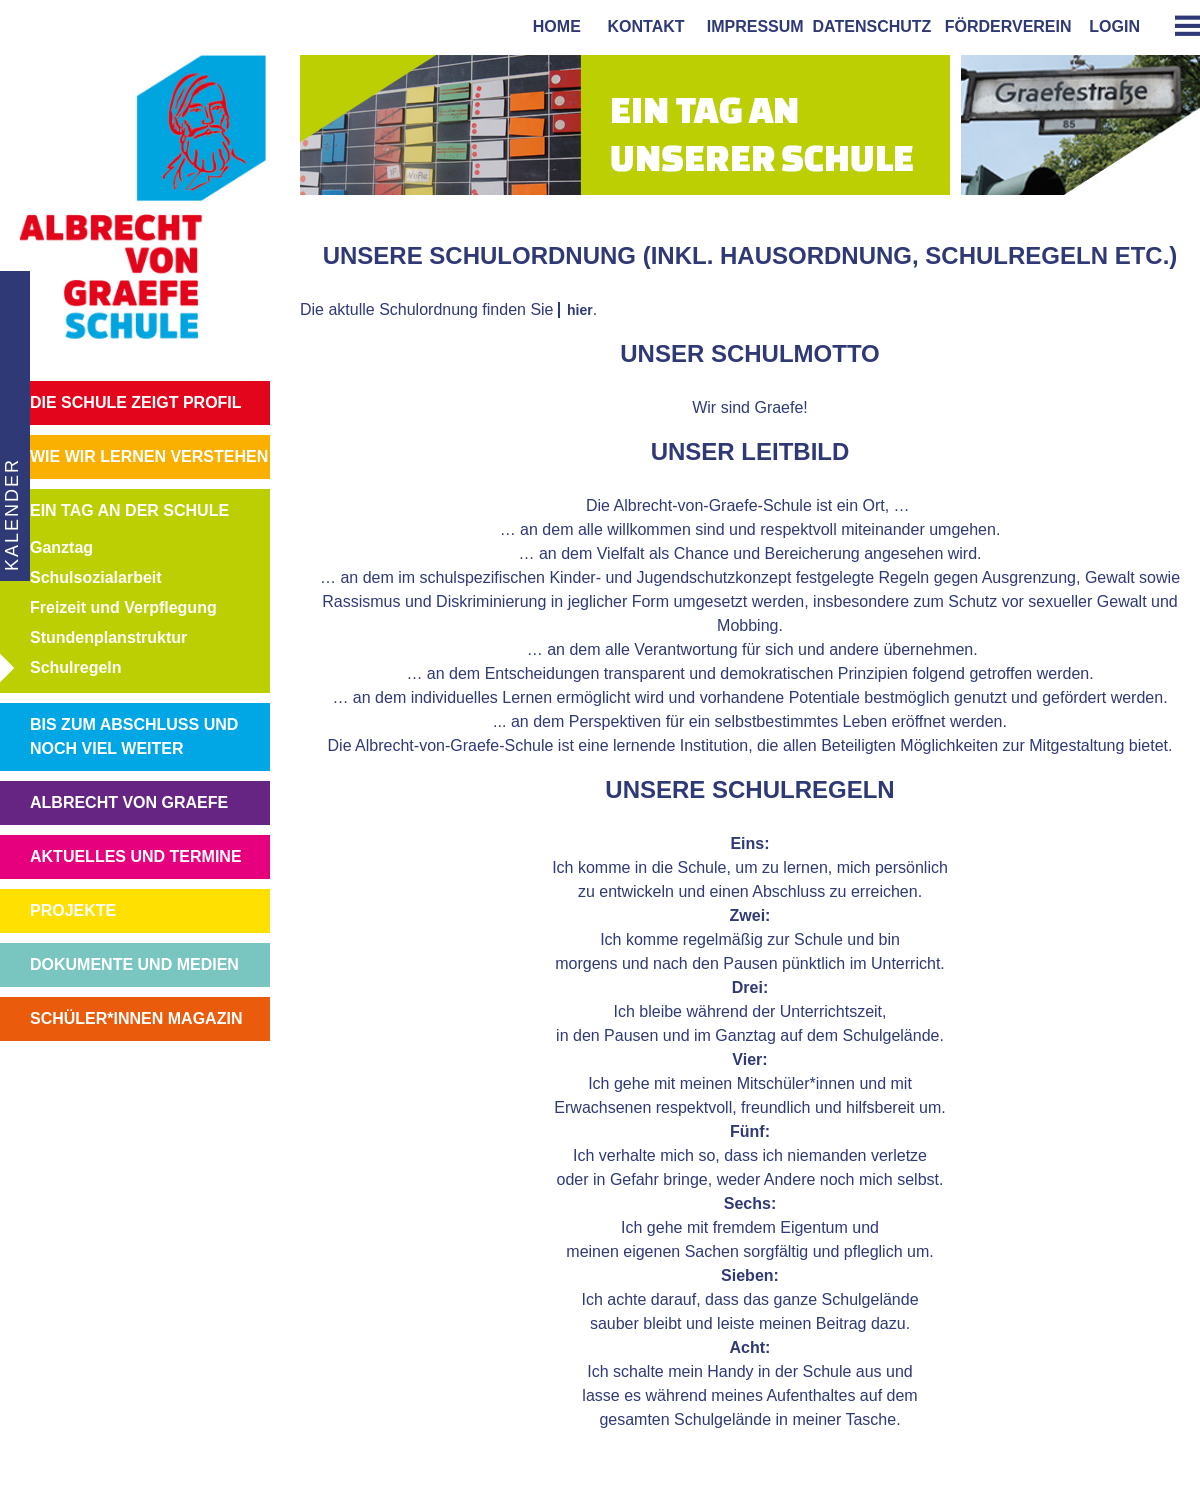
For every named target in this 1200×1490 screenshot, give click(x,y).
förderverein (1004, 26)
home (552, 26)
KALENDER (11, 514)
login (1114, 26)
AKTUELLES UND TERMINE (136, 856)
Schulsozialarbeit (96, 577)
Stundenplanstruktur (108, 637)
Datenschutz (872, 26)
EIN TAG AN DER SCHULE (129, 510)
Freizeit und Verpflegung (123, 607)
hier (580, 310)
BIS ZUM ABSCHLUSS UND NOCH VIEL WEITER (134, 736)
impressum (751, 26)
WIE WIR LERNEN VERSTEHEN (149, 456)
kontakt (642, 26)
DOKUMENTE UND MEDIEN (134, 964)
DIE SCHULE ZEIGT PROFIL (136, 402)
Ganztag (61, 547)
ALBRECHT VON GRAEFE (129, 802)
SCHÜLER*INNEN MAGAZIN (136, 1018)
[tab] (1180, 25)
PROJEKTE (73, 910)
